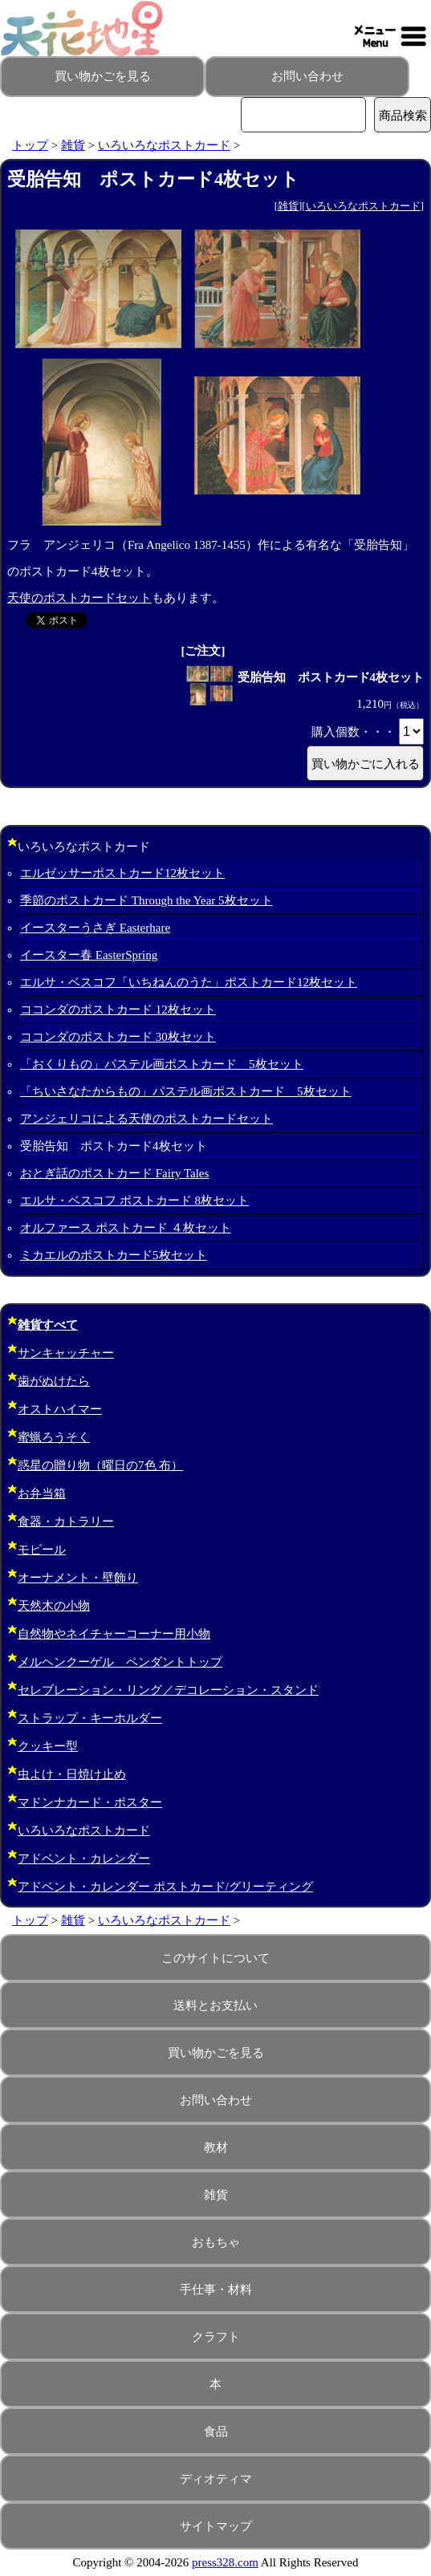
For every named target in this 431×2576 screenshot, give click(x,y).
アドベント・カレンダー (84, 1858)
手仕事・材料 (216, 2289)
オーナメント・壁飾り (78, 1577)
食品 (216, 2431)
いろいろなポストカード (164, 145)
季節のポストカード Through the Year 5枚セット (146, 900)
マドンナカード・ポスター (90, 1802)
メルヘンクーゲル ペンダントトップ (120, 1662)
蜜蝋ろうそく (54, 1437)
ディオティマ (216, 2478)
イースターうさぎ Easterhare (95, 927)
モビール (42, 1549)
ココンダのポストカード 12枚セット (118, 1009)
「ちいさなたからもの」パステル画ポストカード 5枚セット (186, 1091)
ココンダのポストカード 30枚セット (118, 1036)
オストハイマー (60, 1409)
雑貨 (73, 145)
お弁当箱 (42, 1493)
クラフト (216, 2336)
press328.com (225, 2562)
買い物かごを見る (103, 76)
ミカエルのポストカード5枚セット (113, 1255)
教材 (216, 2147)
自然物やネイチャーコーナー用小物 (114, 1633)
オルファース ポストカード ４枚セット (125, 1227)
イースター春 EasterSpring (88, 955)
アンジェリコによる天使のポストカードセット (146, 1118)
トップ (30, 145)
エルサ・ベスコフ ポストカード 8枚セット (134, 1200)
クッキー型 (48, 1746)
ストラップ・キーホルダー (90, 1718)
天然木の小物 (54, 1605)
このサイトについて (215, 1958)
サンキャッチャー (66, 1353)
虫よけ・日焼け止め (72, 1774)
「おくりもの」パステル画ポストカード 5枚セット (161, 1064)
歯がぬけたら (54, 1381)
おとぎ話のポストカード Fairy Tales (114, 1173)
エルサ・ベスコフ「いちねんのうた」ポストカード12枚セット (188, 982)
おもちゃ (216, 2242)
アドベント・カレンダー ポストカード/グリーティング (165, 1886)
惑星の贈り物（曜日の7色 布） (100, 1465)
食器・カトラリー (66, 1521)
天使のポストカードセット (79, 597)
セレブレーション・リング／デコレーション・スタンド (168, 1690)
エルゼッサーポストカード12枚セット (122, 873)
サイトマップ (216, 2526)
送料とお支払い (215, 2005)
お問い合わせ (307, 76)
